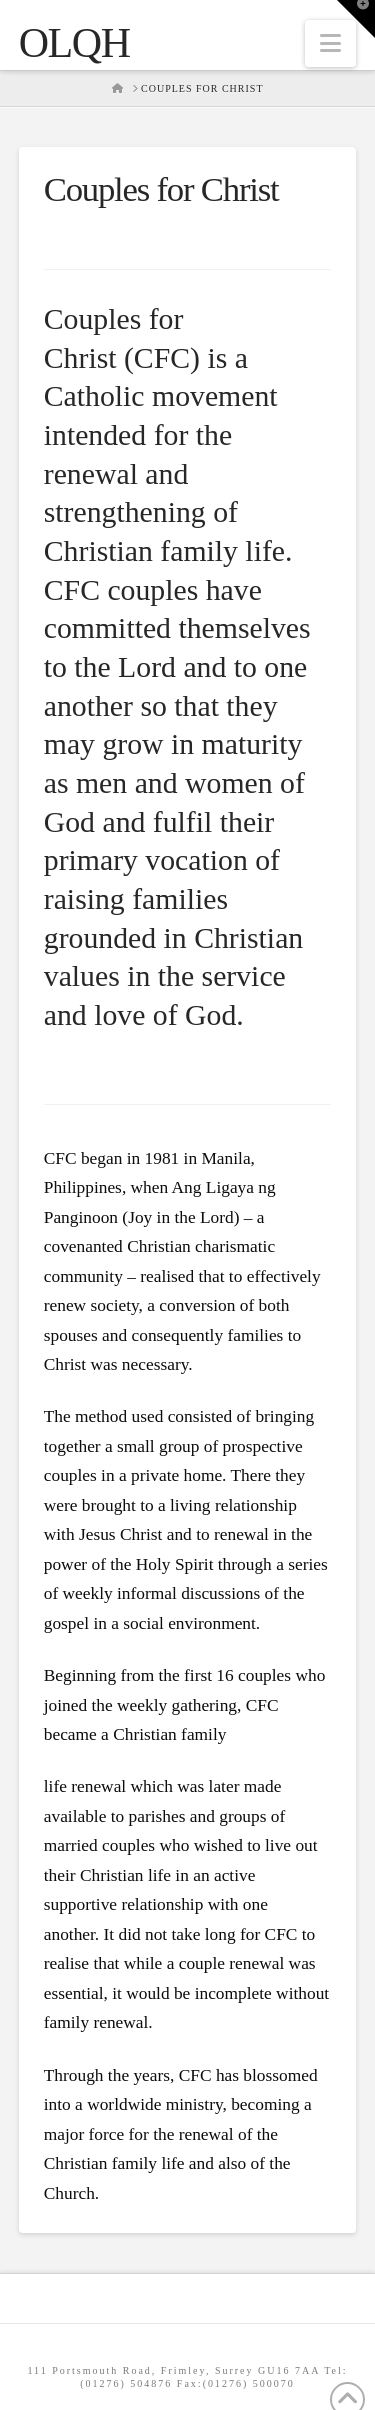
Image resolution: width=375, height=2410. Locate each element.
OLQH (74, 43)
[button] (330, 43)
